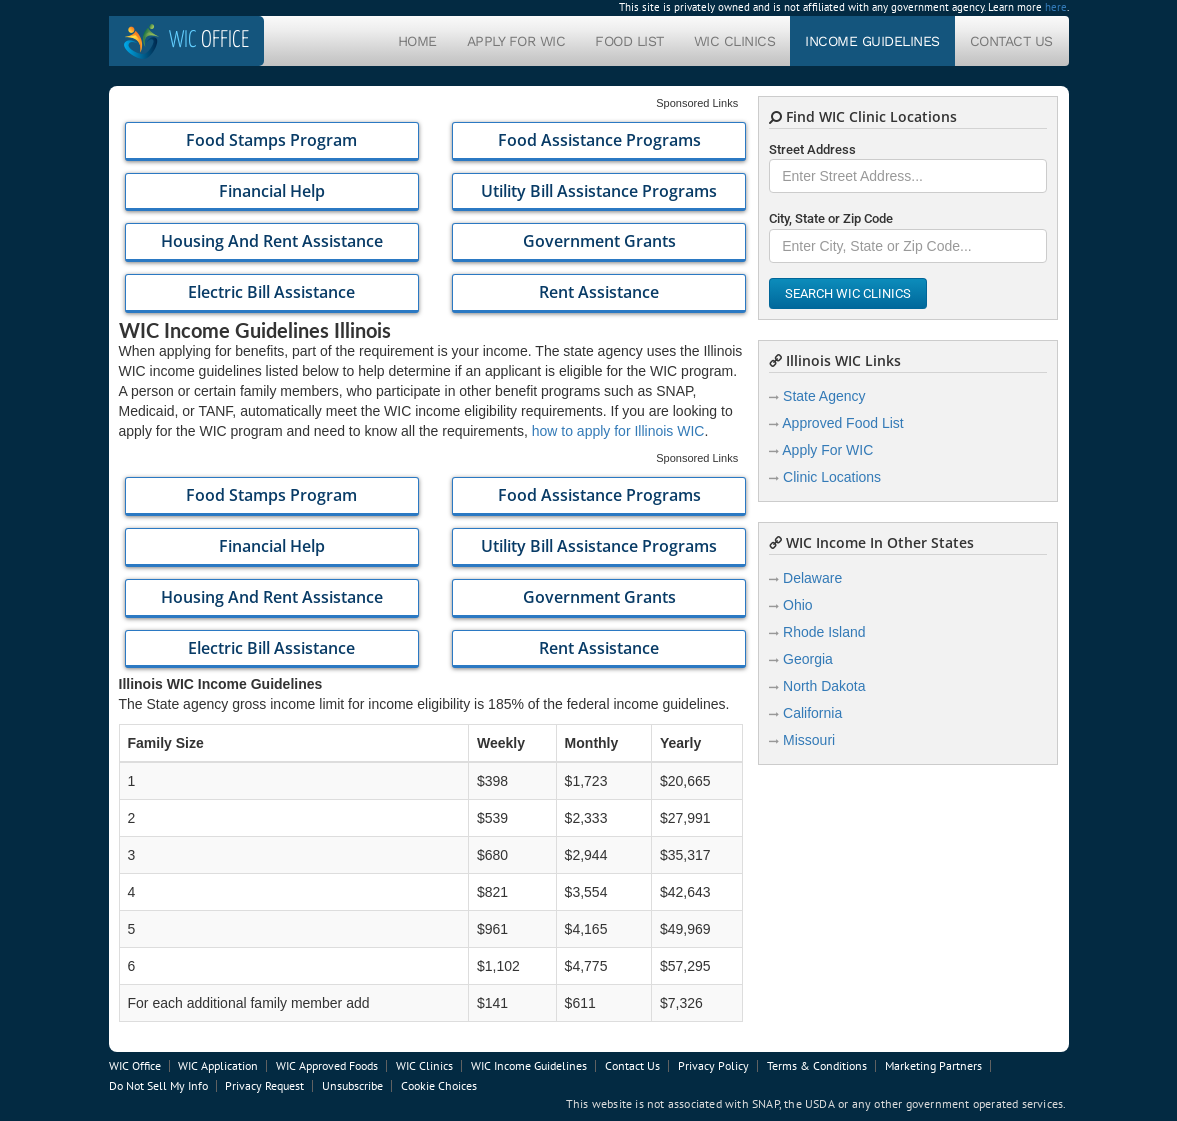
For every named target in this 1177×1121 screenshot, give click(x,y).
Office (209, 40)
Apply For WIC (516, 41)
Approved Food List (842, 423)
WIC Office (135, 1065)
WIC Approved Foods (327, 1065)
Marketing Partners (933, 1065)
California (812, 713)
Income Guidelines (872, 41)
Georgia (808, 659)
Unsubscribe (352, 1085)
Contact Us (1011, 41)
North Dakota (824, 686)
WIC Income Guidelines (529, 1065)
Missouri (809, 740)
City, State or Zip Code (831, 218)
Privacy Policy (713, 1065)
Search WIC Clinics (848, 293)
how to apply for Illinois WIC (618, 431)
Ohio (798, 605)
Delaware (812, 578)
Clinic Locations (832, 477)
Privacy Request (264, 1085)
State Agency (824, 396)
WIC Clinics (735, 41)
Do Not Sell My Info (158, 1085)
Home (417, 41)
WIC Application (218, 1065)
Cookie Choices (439, 1085)
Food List (629, 41)
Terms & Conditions (817, 1065)
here (1056, 7)
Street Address (812, 149)
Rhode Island (824, 632)
